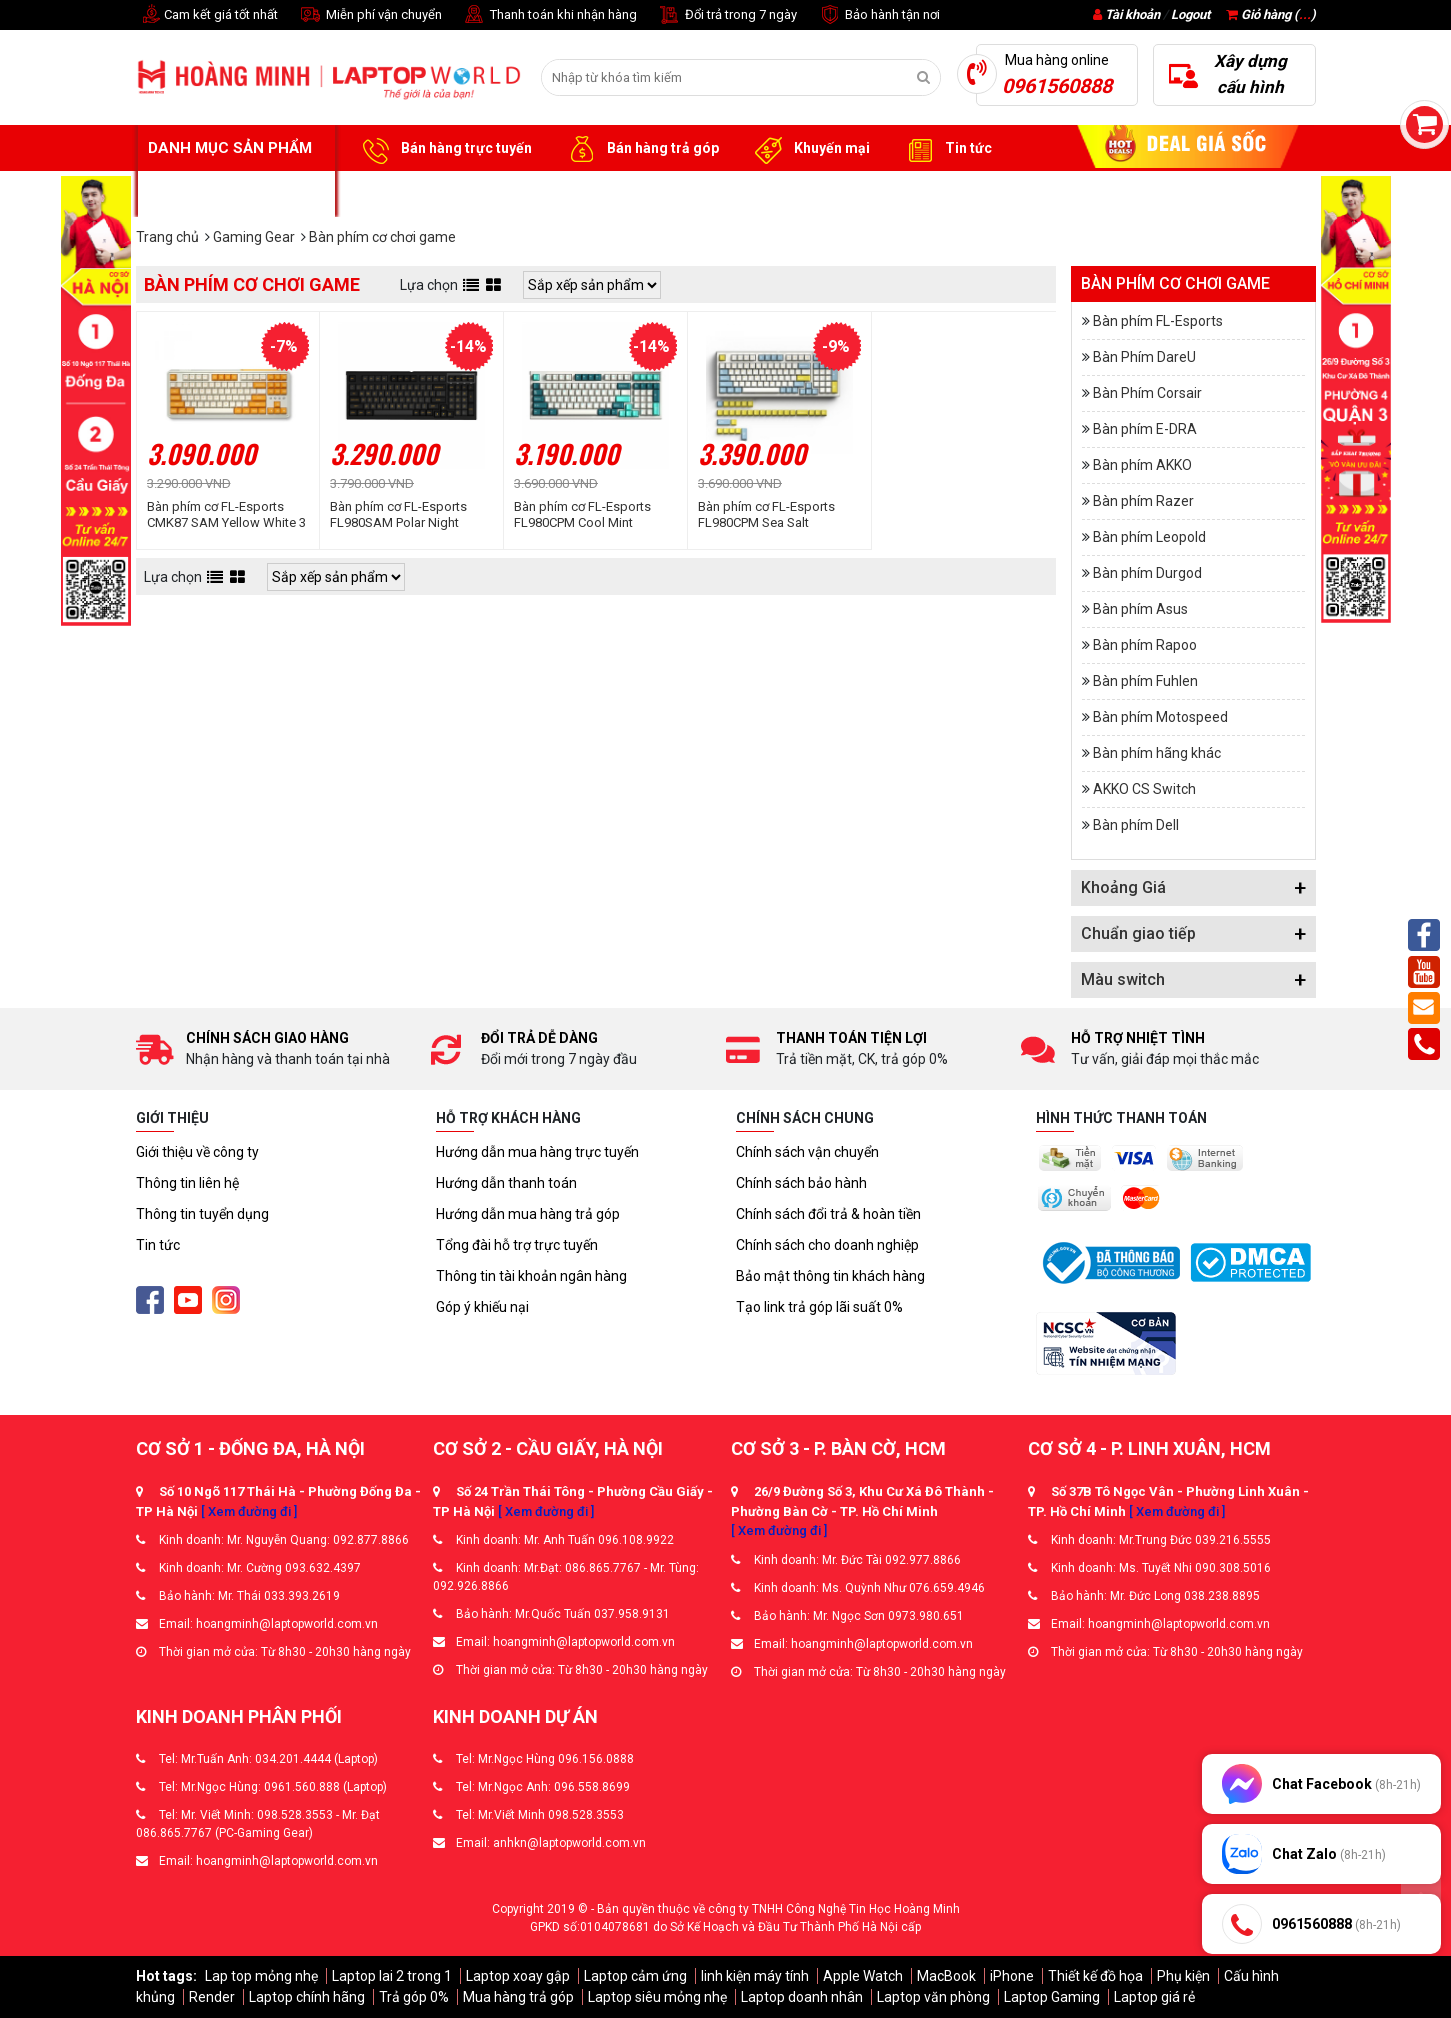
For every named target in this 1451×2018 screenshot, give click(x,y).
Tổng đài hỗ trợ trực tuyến (517, 1245)
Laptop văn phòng (933, 1997)
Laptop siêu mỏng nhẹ (657, 1997)
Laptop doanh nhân (802, 1997)
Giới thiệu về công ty (197, 1152)
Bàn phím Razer (1143, 501)
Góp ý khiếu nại (482, 1307)
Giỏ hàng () (1271, 14)
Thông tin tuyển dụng (202, 1214)
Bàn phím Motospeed (1160, 717)
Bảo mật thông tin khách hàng (830, 1276)
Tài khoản (1132, 14)
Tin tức (946, 149)
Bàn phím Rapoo (1145, 645)
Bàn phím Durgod (1147, 573)
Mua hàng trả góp (518, 1997)
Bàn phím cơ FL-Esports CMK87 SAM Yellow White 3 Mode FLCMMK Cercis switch (226, 515)
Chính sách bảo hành (801, 1183)
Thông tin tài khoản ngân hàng (531, 1276)
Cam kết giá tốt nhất (207, 15)
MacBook (946, 1976)
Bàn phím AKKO (1142, 465)
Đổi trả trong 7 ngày (727, 15)
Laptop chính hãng (307, 1997)
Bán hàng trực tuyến (444, 149)
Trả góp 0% (414, 1997)
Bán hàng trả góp (640, 149)
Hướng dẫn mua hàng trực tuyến (537, 1152)
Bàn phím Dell (1136, 825)
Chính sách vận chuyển (807, 1152)
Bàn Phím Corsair (1147, 393)
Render (212, 1997)
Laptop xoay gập (518, 1976)
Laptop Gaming (1052, 1997)
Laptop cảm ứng (635, 1976)
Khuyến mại (809, 149)
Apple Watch (863, 1976)
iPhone (1012, 1976)
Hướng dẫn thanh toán (506, 1183)
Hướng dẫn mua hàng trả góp (528, 1214)
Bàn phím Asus (1140, 609)
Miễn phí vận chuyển (370, 15)
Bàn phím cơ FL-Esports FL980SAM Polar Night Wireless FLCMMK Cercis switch (402, 515)
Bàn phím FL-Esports (1158, 321)
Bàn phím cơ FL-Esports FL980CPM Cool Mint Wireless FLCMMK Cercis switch (586, 515)
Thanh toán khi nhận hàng (549, 15)
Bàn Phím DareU (1144, 357)
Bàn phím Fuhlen (1145, 681)
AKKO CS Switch (1144, 789)
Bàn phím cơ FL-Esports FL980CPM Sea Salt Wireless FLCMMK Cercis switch (770, 515)
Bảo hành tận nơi (878, 15)
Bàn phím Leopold (1149, 537)
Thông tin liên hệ (187, 1183)
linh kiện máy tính (755, 1976)
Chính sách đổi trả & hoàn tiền (828, 1214)
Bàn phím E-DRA (1145, 429)
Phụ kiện (1183, 1976)
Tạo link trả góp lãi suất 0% (819, 1307)
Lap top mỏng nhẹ (261, 1976)
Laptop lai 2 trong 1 (392, 1976)
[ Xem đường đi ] (249, 1511)
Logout (1190, 14)
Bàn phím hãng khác (1157, 753)
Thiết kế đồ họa (1095, 1976)
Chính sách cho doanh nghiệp (827, 1245)
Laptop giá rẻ (1154, 1997)
